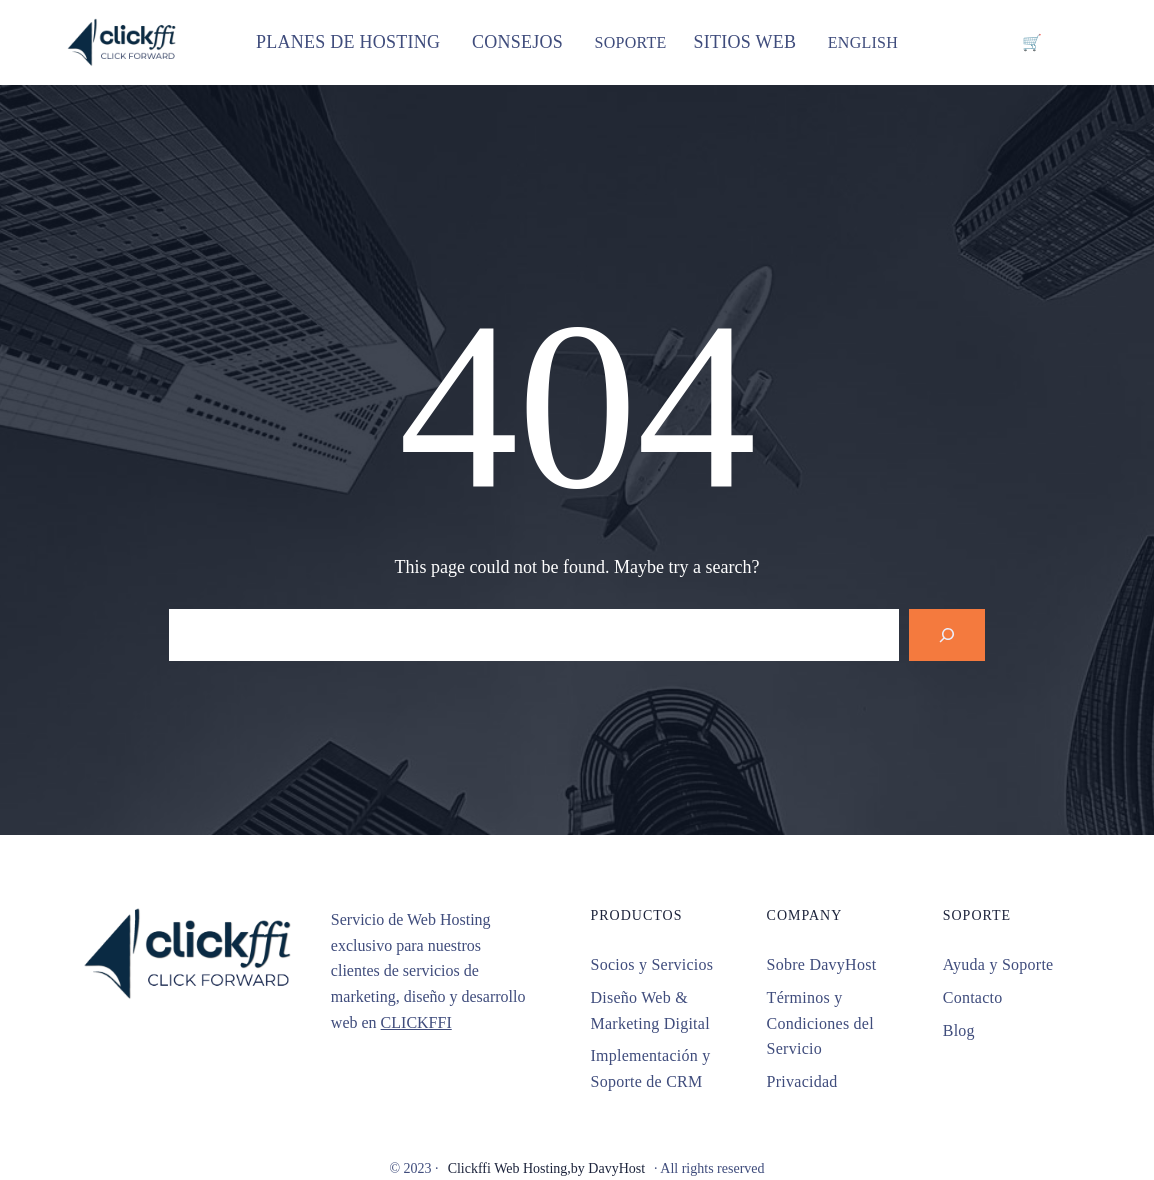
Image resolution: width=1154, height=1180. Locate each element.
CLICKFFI (416, 1022)
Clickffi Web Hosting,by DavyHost (546, 1168)
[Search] (947, 635)
